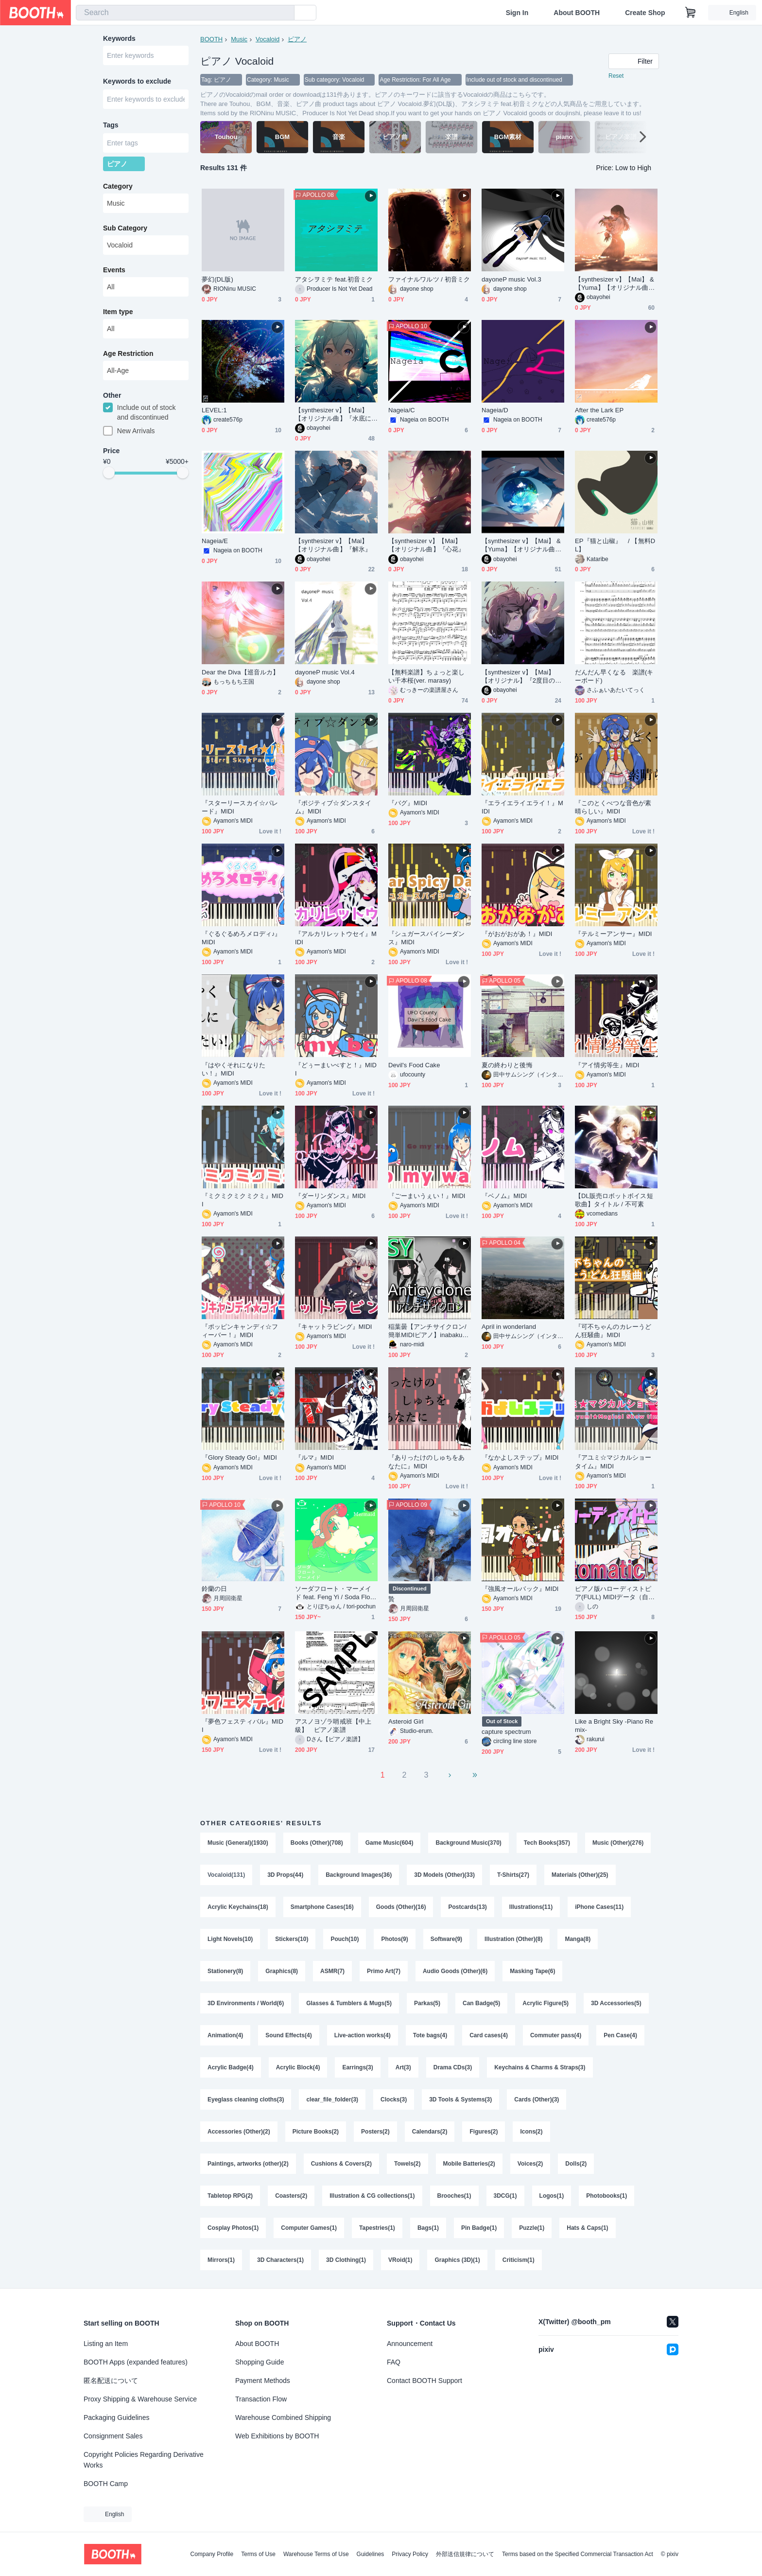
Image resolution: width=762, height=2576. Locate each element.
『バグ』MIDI (407, 803)
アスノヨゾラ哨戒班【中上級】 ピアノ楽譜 (333, 1725)
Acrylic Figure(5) (545, 2003)
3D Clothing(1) (346, 2260)
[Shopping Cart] (690, 12)
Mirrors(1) (221, 2260)
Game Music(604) (389, 1842)
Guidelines (370, 2554)
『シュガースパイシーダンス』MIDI (426, 938)
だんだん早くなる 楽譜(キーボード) (614, 676)
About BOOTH (577, 12)
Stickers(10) (291, 1939)
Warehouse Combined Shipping (283, 2417)
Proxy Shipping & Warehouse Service (140, 2399)
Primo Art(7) (383, 1971)
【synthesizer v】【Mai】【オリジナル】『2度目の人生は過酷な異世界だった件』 (521, 677)
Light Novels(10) (230, 1939)
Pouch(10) (344, 1939)
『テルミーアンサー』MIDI (613, 933)
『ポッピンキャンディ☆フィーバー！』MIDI (240, 1331)
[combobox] (185, 12)
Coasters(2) (291, 2195)
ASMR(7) (332, 1971)
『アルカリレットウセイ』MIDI (336, 938)
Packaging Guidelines (116, 2417)
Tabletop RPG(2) (230, 2195)
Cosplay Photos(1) (233, 2227)
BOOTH (211, 39)
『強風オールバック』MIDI (520, 1588)
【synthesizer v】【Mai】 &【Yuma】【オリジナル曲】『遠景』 (521, 545)
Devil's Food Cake (414, 1065)
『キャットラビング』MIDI (333, 1326)
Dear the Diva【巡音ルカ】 (240, 672)
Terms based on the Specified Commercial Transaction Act (577, 2554)
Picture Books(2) (316, 2131)
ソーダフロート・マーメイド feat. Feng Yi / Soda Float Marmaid (335, 1593)
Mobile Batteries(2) (469, 2163)
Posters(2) (375, 2131)
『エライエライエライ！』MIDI (522, 807)
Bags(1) (428, 2227)
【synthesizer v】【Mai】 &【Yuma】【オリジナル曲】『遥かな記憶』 (615, 284)
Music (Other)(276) (617, 1842)
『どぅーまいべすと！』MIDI (336, 1069)
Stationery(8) (225, 1971)
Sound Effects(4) (288, 2035)
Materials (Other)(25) (580, 1874)
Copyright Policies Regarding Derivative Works (144, 2460)
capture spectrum (506, 1731)
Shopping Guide (259, 2362)
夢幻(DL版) (217, 279)
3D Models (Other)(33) (444, 1874)
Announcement (410, 2343)
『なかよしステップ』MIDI (520, 1457)
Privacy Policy (410, 2554)
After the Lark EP (599, 410)
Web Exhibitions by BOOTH (277, 2436)
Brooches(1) (454, 2195)
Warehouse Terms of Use (316, 2554)
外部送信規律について (465, 2554)
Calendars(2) (430, 2131)
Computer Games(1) (309, 2227)
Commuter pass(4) (555, 2035)
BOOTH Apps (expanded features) (136, 2362)
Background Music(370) (468, 1842)
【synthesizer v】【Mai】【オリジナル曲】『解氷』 (333, 545)
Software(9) (446, 1939)
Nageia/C (401, 410)
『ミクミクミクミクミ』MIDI (242, 1200)
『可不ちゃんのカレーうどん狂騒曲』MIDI (613, 1331)
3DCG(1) (505, 2195)
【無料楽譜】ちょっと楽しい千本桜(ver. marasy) (426, 676)
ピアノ (297, 39)
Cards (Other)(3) (536, 2099)
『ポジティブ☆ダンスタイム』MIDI (333, 807)
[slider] (109, 472)
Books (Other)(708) (317, 1842)
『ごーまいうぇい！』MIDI (427, 1196)
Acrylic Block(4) (298, 2067)
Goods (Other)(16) (401, 1907)
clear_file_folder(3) (332, 2099)
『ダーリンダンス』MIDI (330, 1196)
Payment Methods (262, 2380)
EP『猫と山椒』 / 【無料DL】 (615, 545)
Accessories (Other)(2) (239, 2131)
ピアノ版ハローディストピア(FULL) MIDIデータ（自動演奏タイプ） (615, 1593)
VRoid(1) (400, 2260)
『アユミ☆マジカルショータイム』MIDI (613, 1461)
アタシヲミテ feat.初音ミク (334, 279)
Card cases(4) (488, 2035)
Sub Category (125, 228)
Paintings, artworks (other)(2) (248, 2163)
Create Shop (645, 12)
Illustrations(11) (531, 1907)
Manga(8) (577, 1939)
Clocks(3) (394, 2099)
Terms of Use (258, 2554)
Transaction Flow (261, 2399)
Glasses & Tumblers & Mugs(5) (349, 2003)
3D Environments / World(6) (246, 2003)
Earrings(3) (357, 2067)
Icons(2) (531, 2131)
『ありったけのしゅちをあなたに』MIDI (426, 1461)
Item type (118, 311)
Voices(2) (530, 2163)
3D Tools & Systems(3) (460, 2099)
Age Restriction (128, 353)
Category (118, 186)
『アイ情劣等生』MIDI (607, 1065)
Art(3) (403, 2067)
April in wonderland (509, 1326)
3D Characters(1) (280, 2260)
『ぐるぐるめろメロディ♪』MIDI (241, 938)
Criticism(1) (518, 2260)
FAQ (393, 2362)
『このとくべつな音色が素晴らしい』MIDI (613, 807)
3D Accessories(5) (616, 2003)
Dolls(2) (576, 2163)
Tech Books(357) (547, 1842)
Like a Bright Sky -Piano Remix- (614, 1725)
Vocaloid (267, 39)
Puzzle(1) (531, 2227)
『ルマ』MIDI (314, 1457)
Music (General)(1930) (238, 1842)
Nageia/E (215, 541)
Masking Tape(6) (532, 1971)
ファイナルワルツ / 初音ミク (429, 279)
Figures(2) (483, 2131)
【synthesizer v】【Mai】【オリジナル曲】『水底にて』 (333, 414)
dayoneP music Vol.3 (511, 279)
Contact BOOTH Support (424, 2380)
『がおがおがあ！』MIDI (517, 933)
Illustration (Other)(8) (513, 1939)
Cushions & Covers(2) (341, 2163)
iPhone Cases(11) (599, 1907)
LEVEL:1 (214, 410)
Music (239, 39)
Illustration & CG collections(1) (372, 2195)
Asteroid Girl (406, 1721)
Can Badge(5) (481, 2003)
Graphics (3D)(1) (457, 2260)
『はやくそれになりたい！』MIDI (233, 1069)
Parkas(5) (427, 2003)
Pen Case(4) (620, 2035)
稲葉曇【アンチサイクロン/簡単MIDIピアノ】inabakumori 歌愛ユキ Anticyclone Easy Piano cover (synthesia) (429, 1331)
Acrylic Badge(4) (231, 2067)
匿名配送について (111, 2380)
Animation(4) (225, 2035)
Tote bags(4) (430, 2035)
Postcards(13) (467, 1907)
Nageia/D (495, 410)
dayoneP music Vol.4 (325, 672)
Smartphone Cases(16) (322, 1907)
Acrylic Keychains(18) (238, 1907)
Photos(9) (394, 1939)
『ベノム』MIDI (504, 1196)
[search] (285, 13)
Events (114, 269)
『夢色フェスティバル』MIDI (242, 1725)
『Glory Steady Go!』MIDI (239, 1457)
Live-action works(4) (362, 2035)
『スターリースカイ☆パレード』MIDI (240, 807)
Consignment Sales (113, 2436)
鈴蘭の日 (214, 1588)
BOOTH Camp (106, 2484)
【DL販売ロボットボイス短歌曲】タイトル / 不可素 (614, 1200)
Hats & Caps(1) (587, 2227)
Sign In (517, 12)
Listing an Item (106, 2343)
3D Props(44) (285, 1874)
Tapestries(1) (377, 2227)
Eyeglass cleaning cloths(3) (246, 2099)
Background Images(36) (359, 1874)
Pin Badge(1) (479, 2227)
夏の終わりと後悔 (507, 1065)
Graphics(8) (281, 1971)
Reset (615, 75)
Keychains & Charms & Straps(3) (539, 2067)
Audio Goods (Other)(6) (455, 1971)
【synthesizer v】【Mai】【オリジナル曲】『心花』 (426, 545)
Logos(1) (551, 2195)
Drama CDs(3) (452, 2067)
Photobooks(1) (606, 2195)
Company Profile (211, 2554)
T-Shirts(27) (513, 1874)
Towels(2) (407, 2163)
